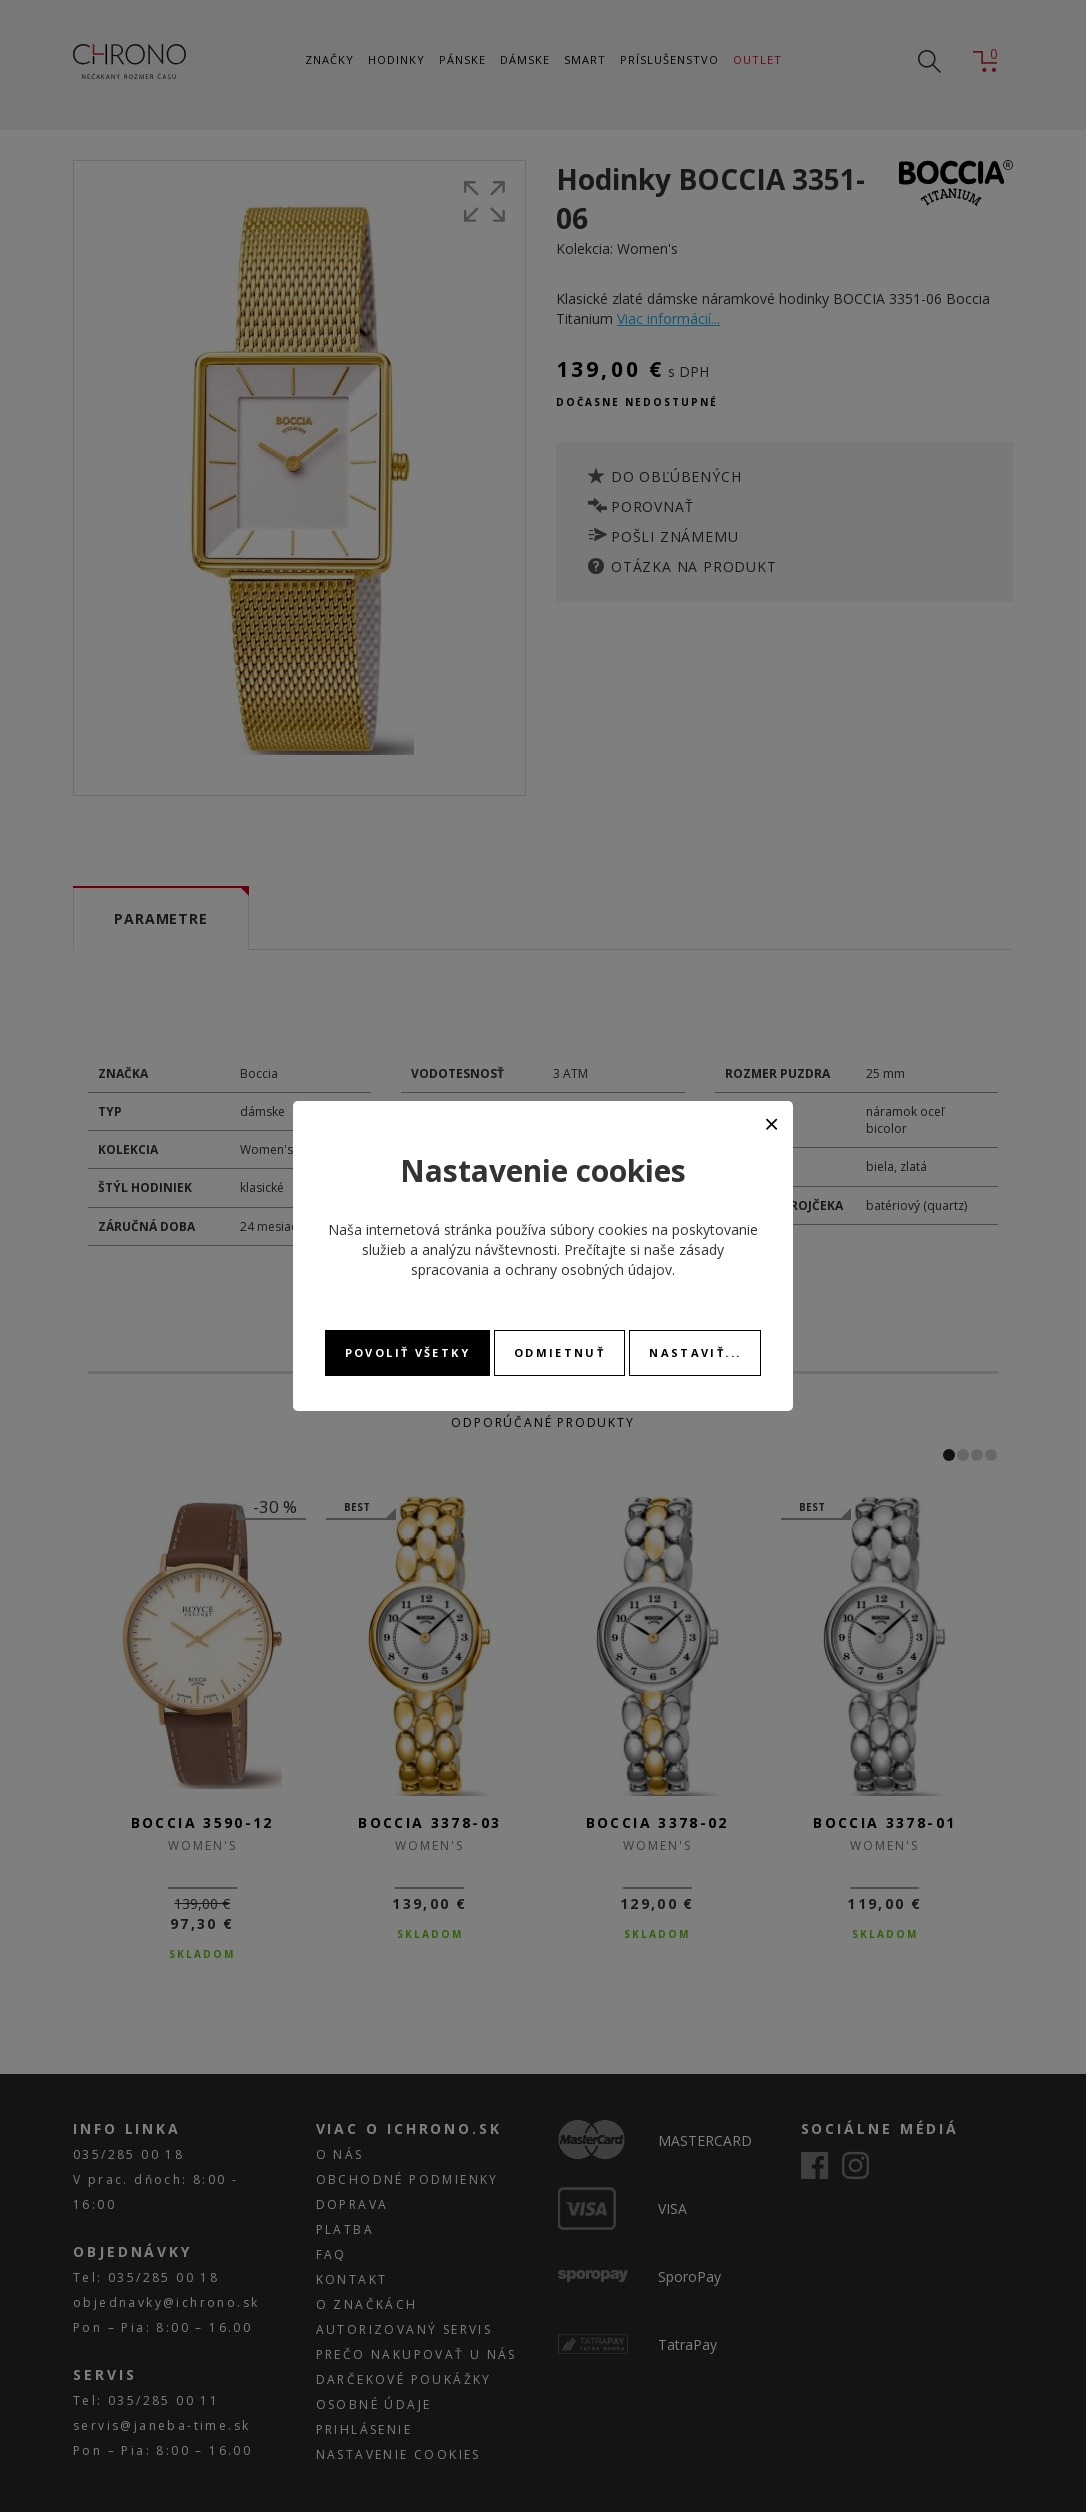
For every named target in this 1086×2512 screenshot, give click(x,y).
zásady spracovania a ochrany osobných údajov (567, 1259)
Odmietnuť (559, 1352)
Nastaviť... (695, 1352)
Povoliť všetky (407, 1352)
